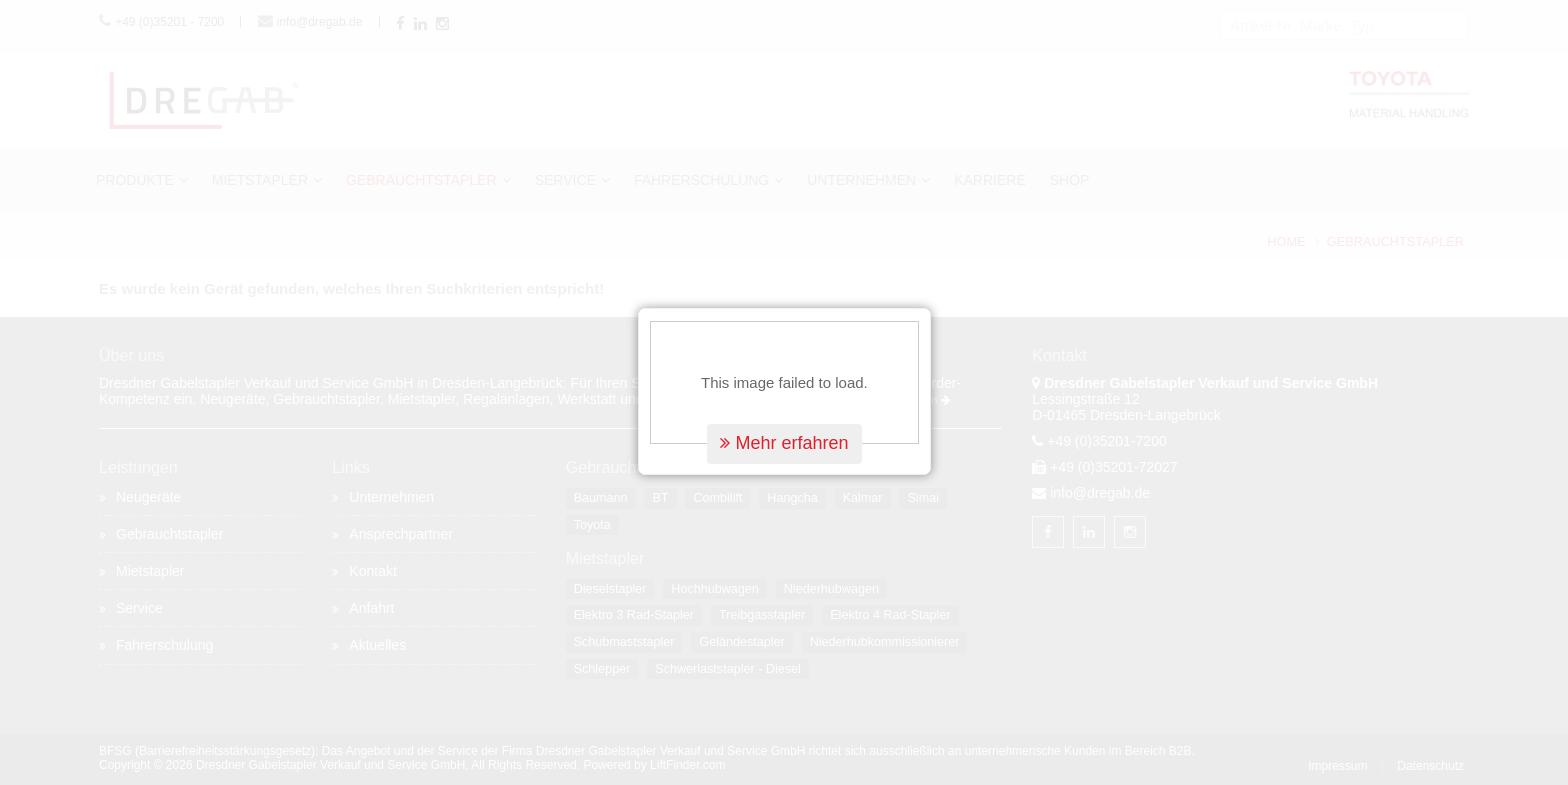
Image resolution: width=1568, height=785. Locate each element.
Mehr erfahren (784, 441)
